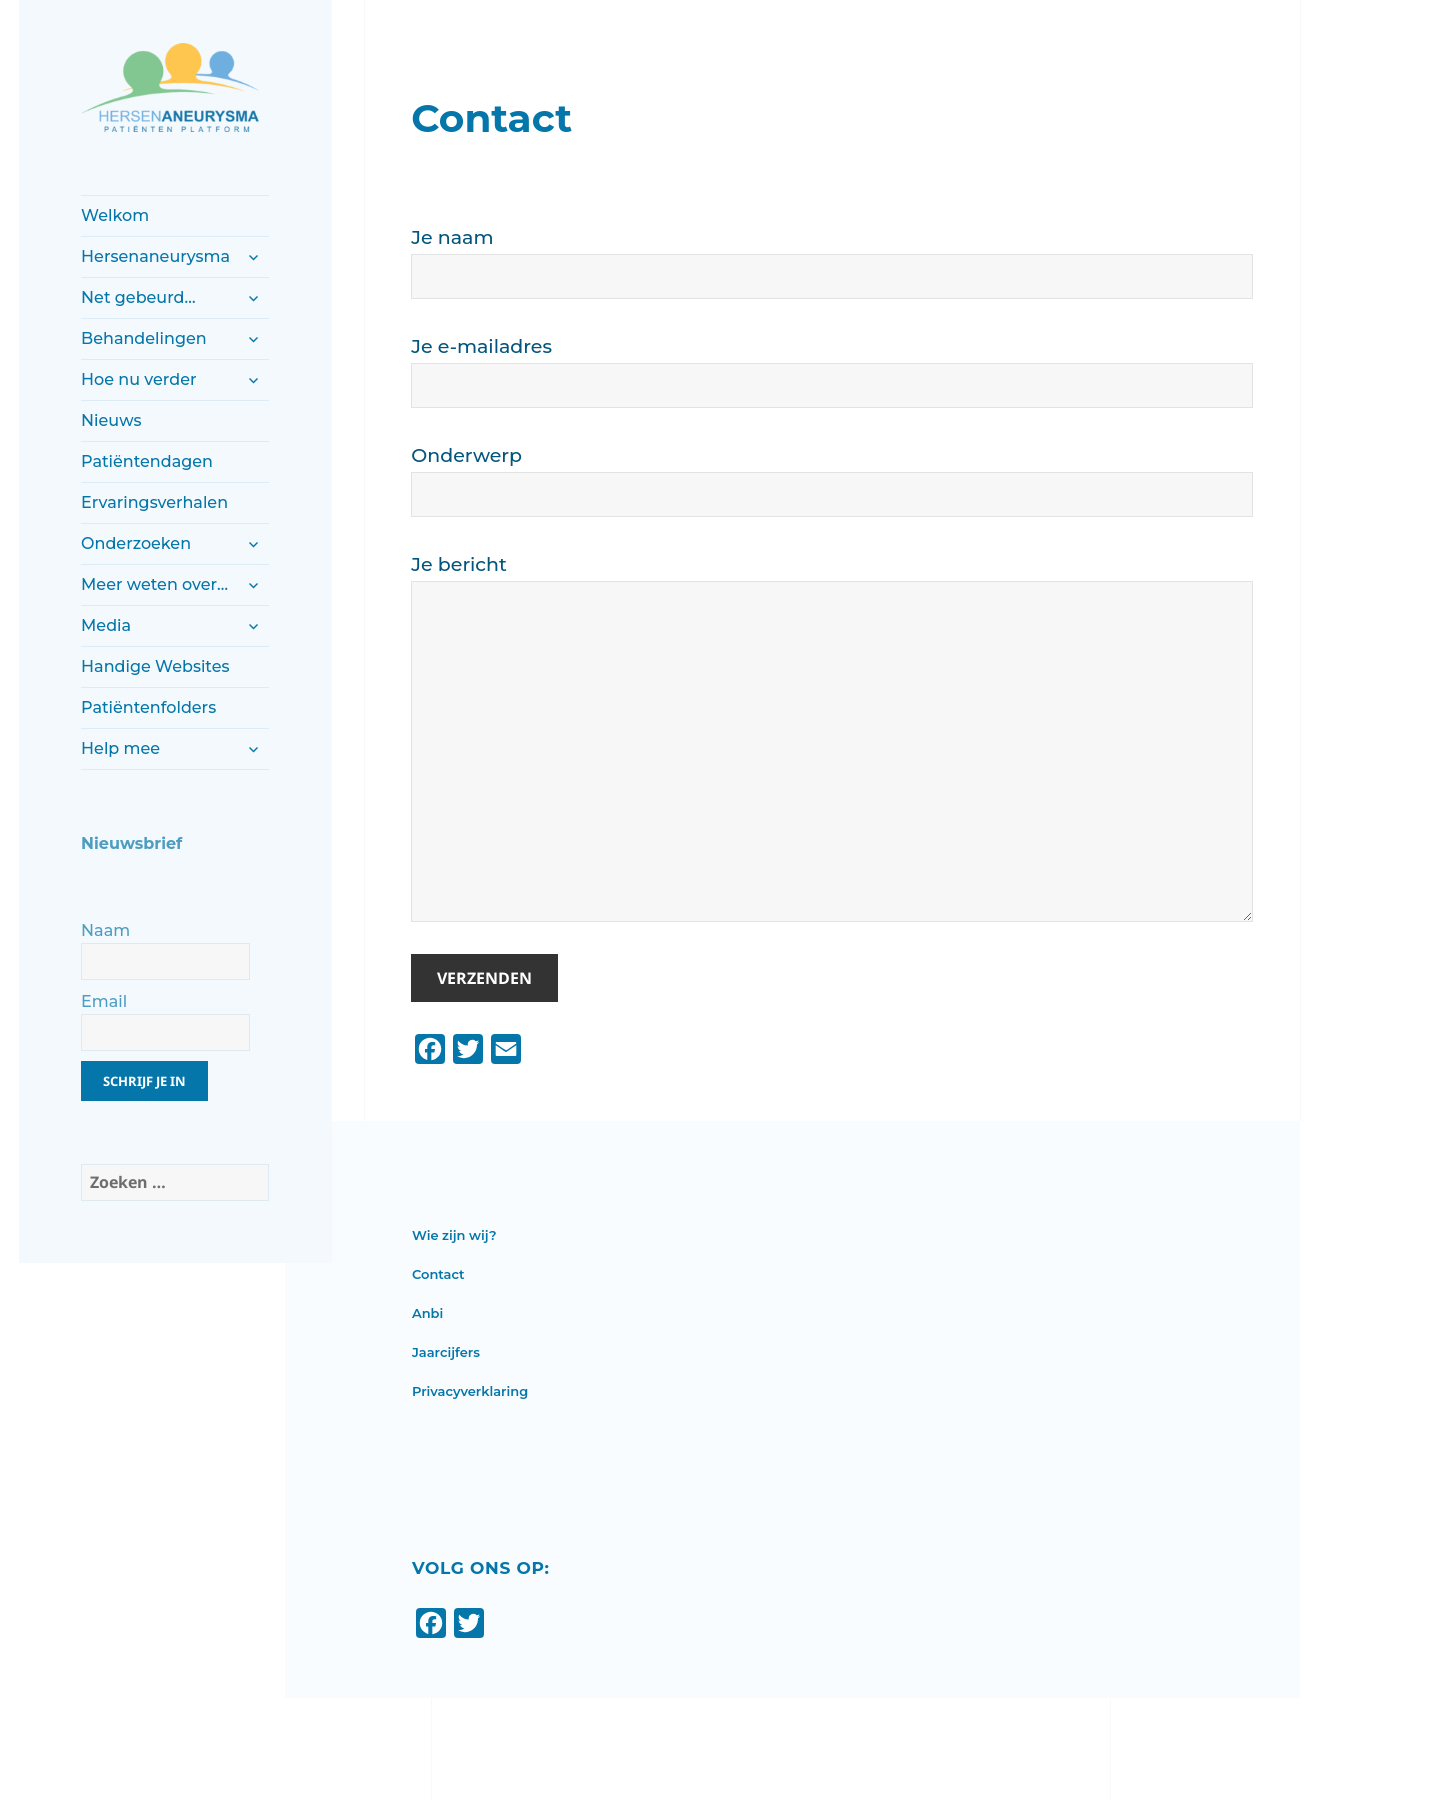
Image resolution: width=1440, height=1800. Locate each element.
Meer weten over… (154, 584)
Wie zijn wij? (454, 1235)
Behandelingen (144, 338)
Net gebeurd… (138, 297)
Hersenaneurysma (155, 256)
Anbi (427, 1313)
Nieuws (111, 420)
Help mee (120, 748)
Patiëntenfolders (148, 707)
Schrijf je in (144, 1081)
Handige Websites (155, 666)
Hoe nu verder (138, 379)
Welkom (115, 215)
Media (106, 625)
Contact (438, 1274)
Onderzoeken (136, 543)
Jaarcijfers (446, 1352)
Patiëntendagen (147, 461)
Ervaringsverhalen (154, 502)
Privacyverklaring (470, 1391)
